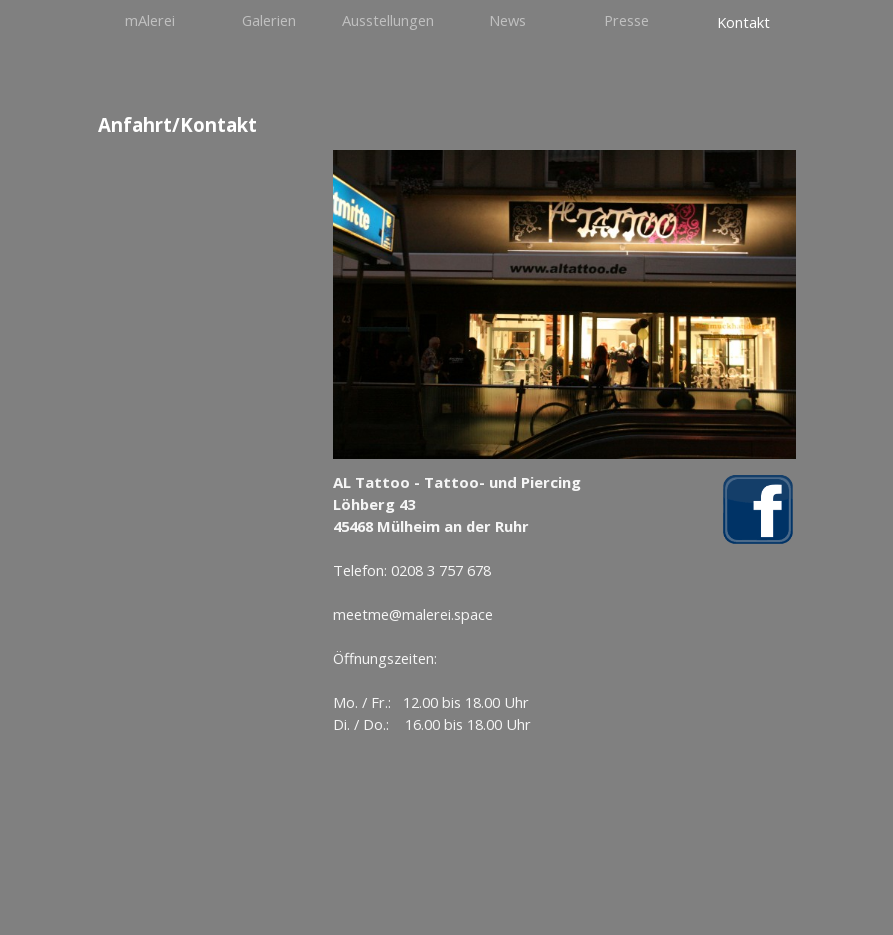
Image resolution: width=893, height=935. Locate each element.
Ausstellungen (388, 20)
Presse (626, 20)
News (507, 20)
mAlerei (150, 20)
